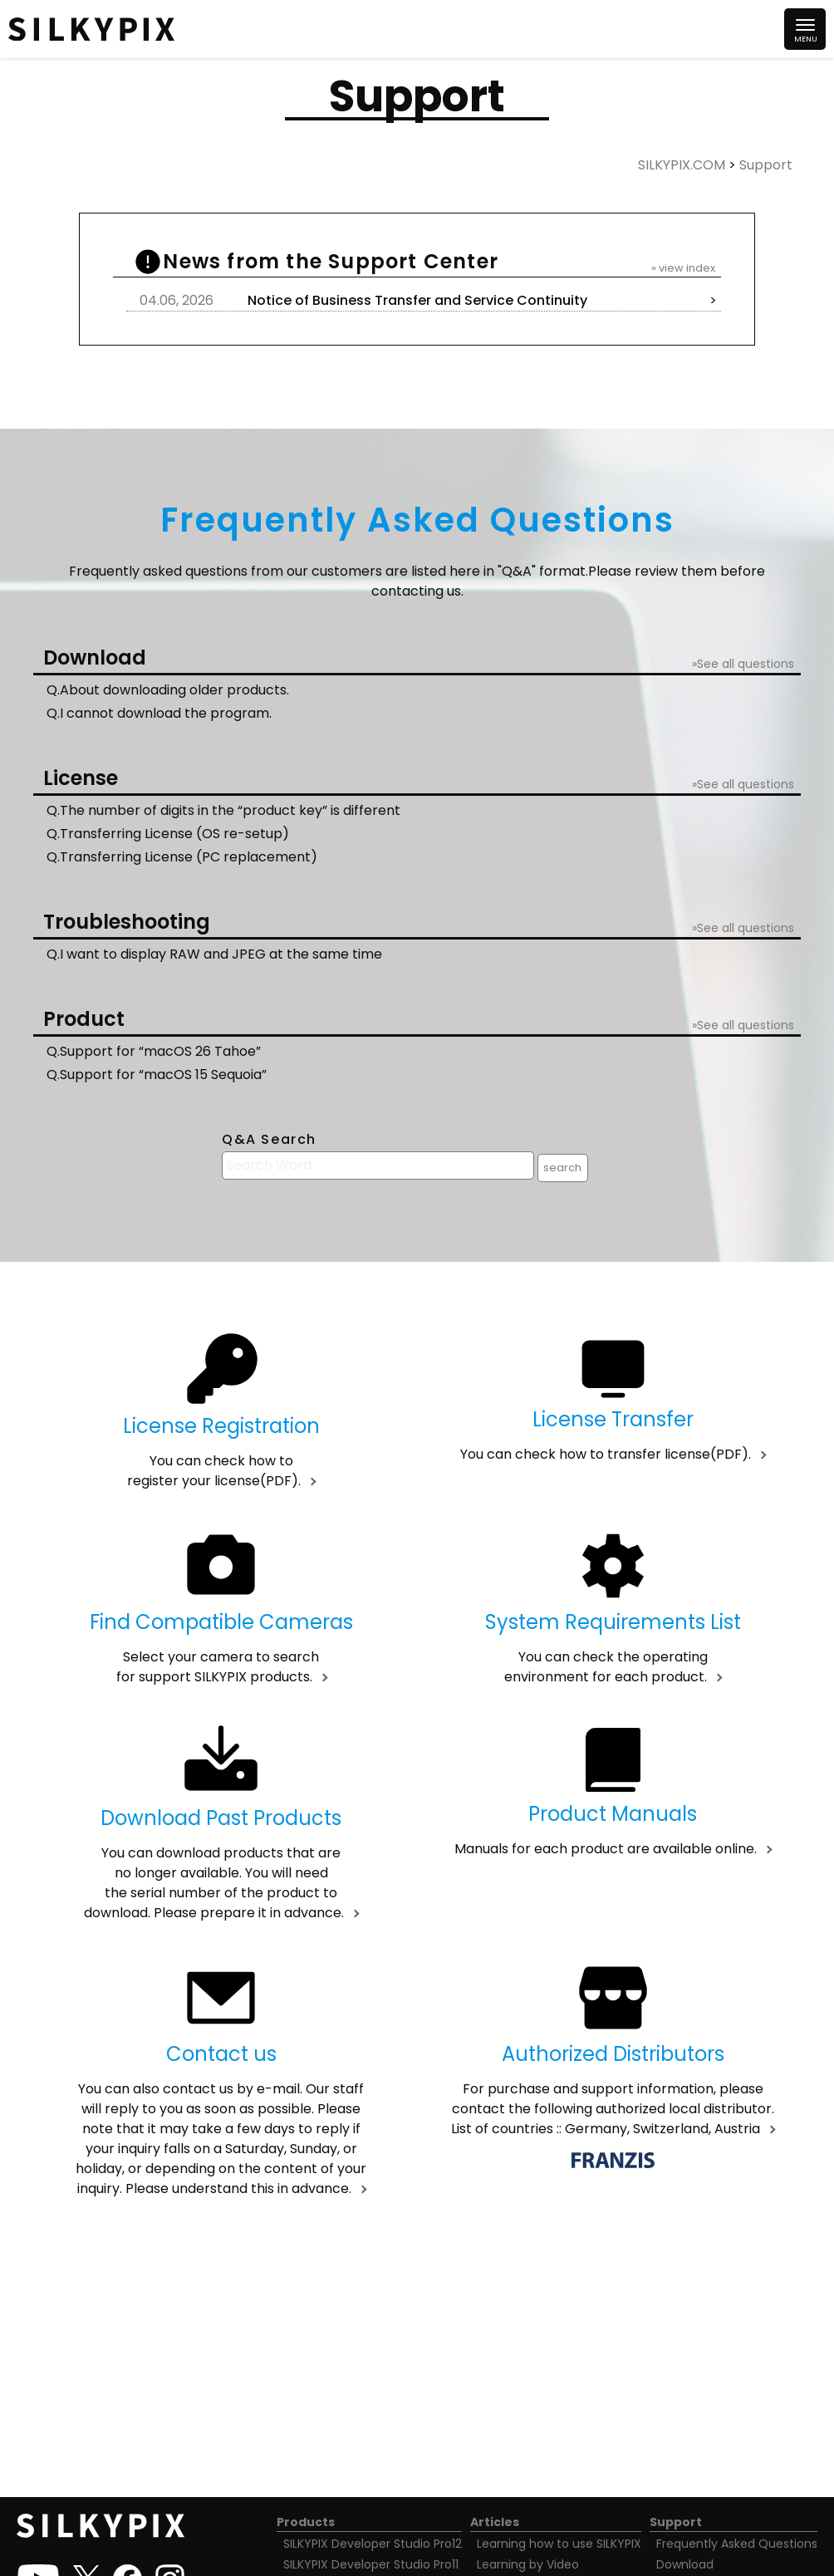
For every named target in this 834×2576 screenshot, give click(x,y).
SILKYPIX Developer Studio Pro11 (371, 2564)
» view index (683, 268)
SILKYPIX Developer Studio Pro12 (372, 2543)
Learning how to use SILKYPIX (559, 2543)
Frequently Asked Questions (736, 2543)
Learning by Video (528, 2564)
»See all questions (743, 663)
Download (685, 2564)
